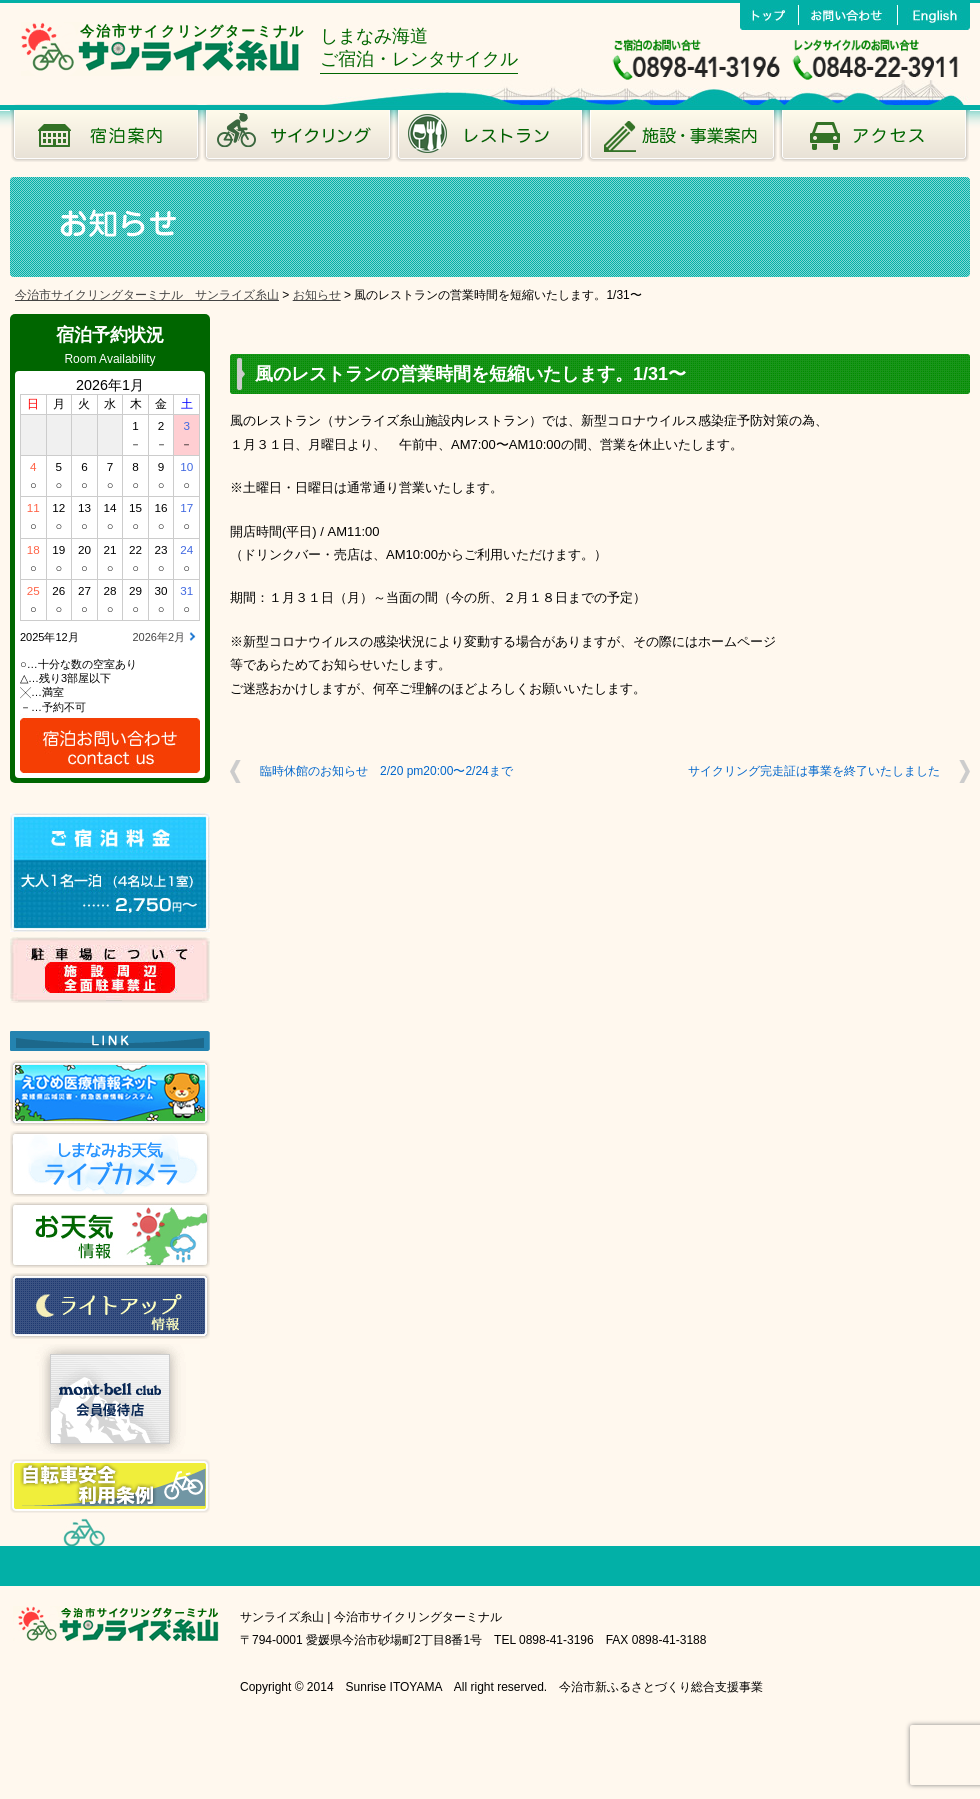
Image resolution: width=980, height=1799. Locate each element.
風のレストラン (490, 140)
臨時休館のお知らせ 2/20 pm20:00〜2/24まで (386, 771)
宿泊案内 (106, 140)
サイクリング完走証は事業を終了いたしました (814, 771)
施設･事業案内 (682, 140)
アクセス (874, 140)
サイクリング (298, 140)
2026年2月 (158, 637)
